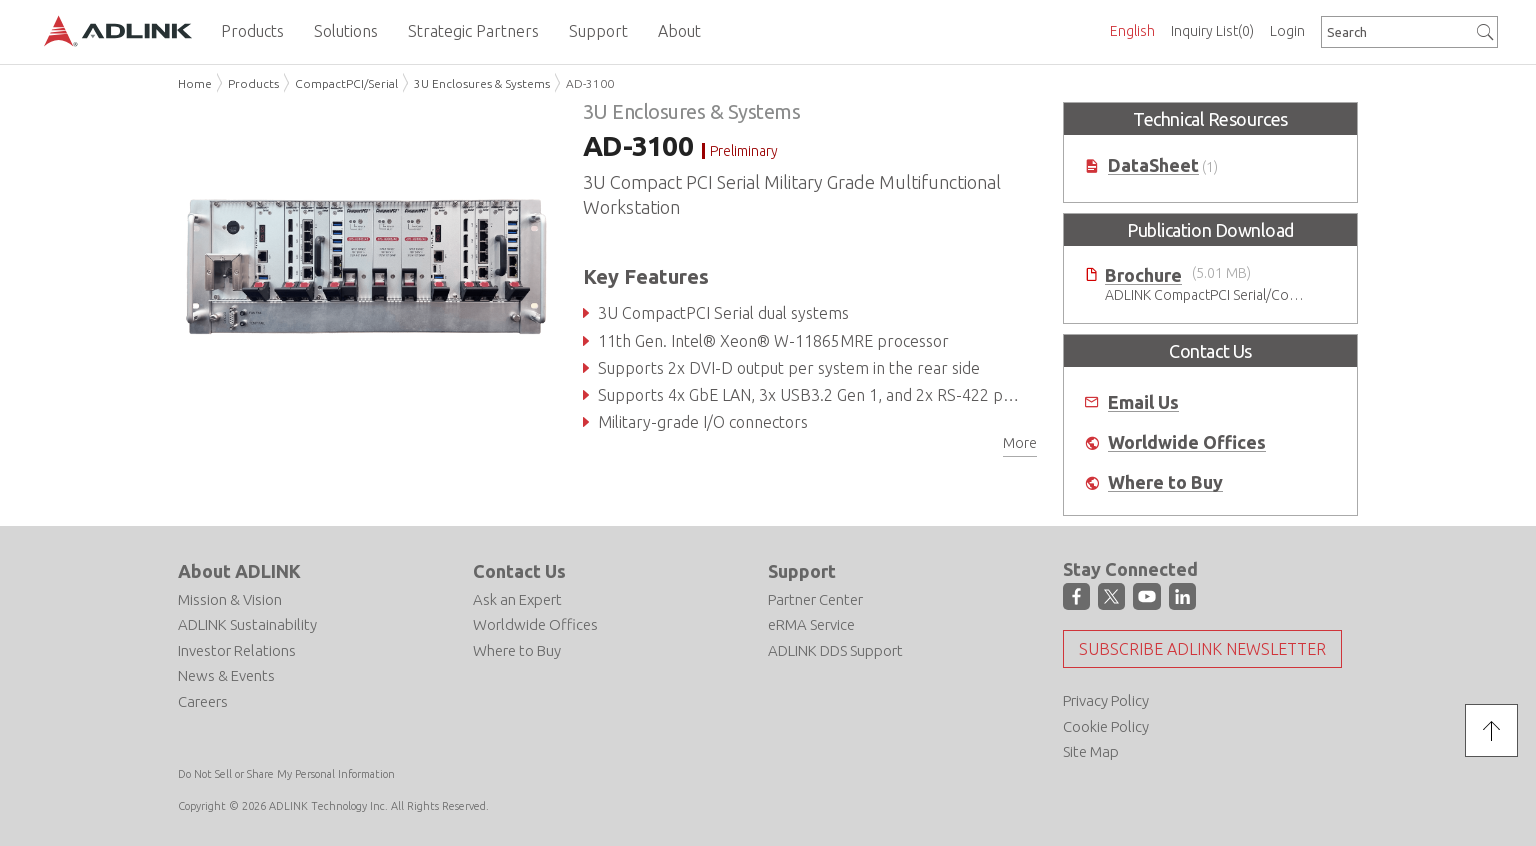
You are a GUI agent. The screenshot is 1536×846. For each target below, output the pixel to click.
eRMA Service (811, 624)
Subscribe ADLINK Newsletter (1202, 649)
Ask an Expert (517, 599)
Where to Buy (1165, 482)
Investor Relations (237, 650)
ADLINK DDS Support (835, 650)
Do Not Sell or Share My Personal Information (286, 774)
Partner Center (815, 599)
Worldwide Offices (1187, 442)
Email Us (1143, 402)
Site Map (1091, 751)
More (1020, 443)
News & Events (226, 675)
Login (1287, 31)
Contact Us (519, 571)
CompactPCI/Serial (346, 83)
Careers (203, 701)
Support (802, 571)
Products (253, 83)
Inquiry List (1212, 31)
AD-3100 (590, 83)
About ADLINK (239, 571)
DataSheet (1153, 165)
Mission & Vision (230, 599)
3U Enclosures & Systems (482, 83)
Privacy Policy (1106, 700)
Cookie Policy (1106, 726)
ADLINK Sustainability (247, 624)
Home (195, 83)
